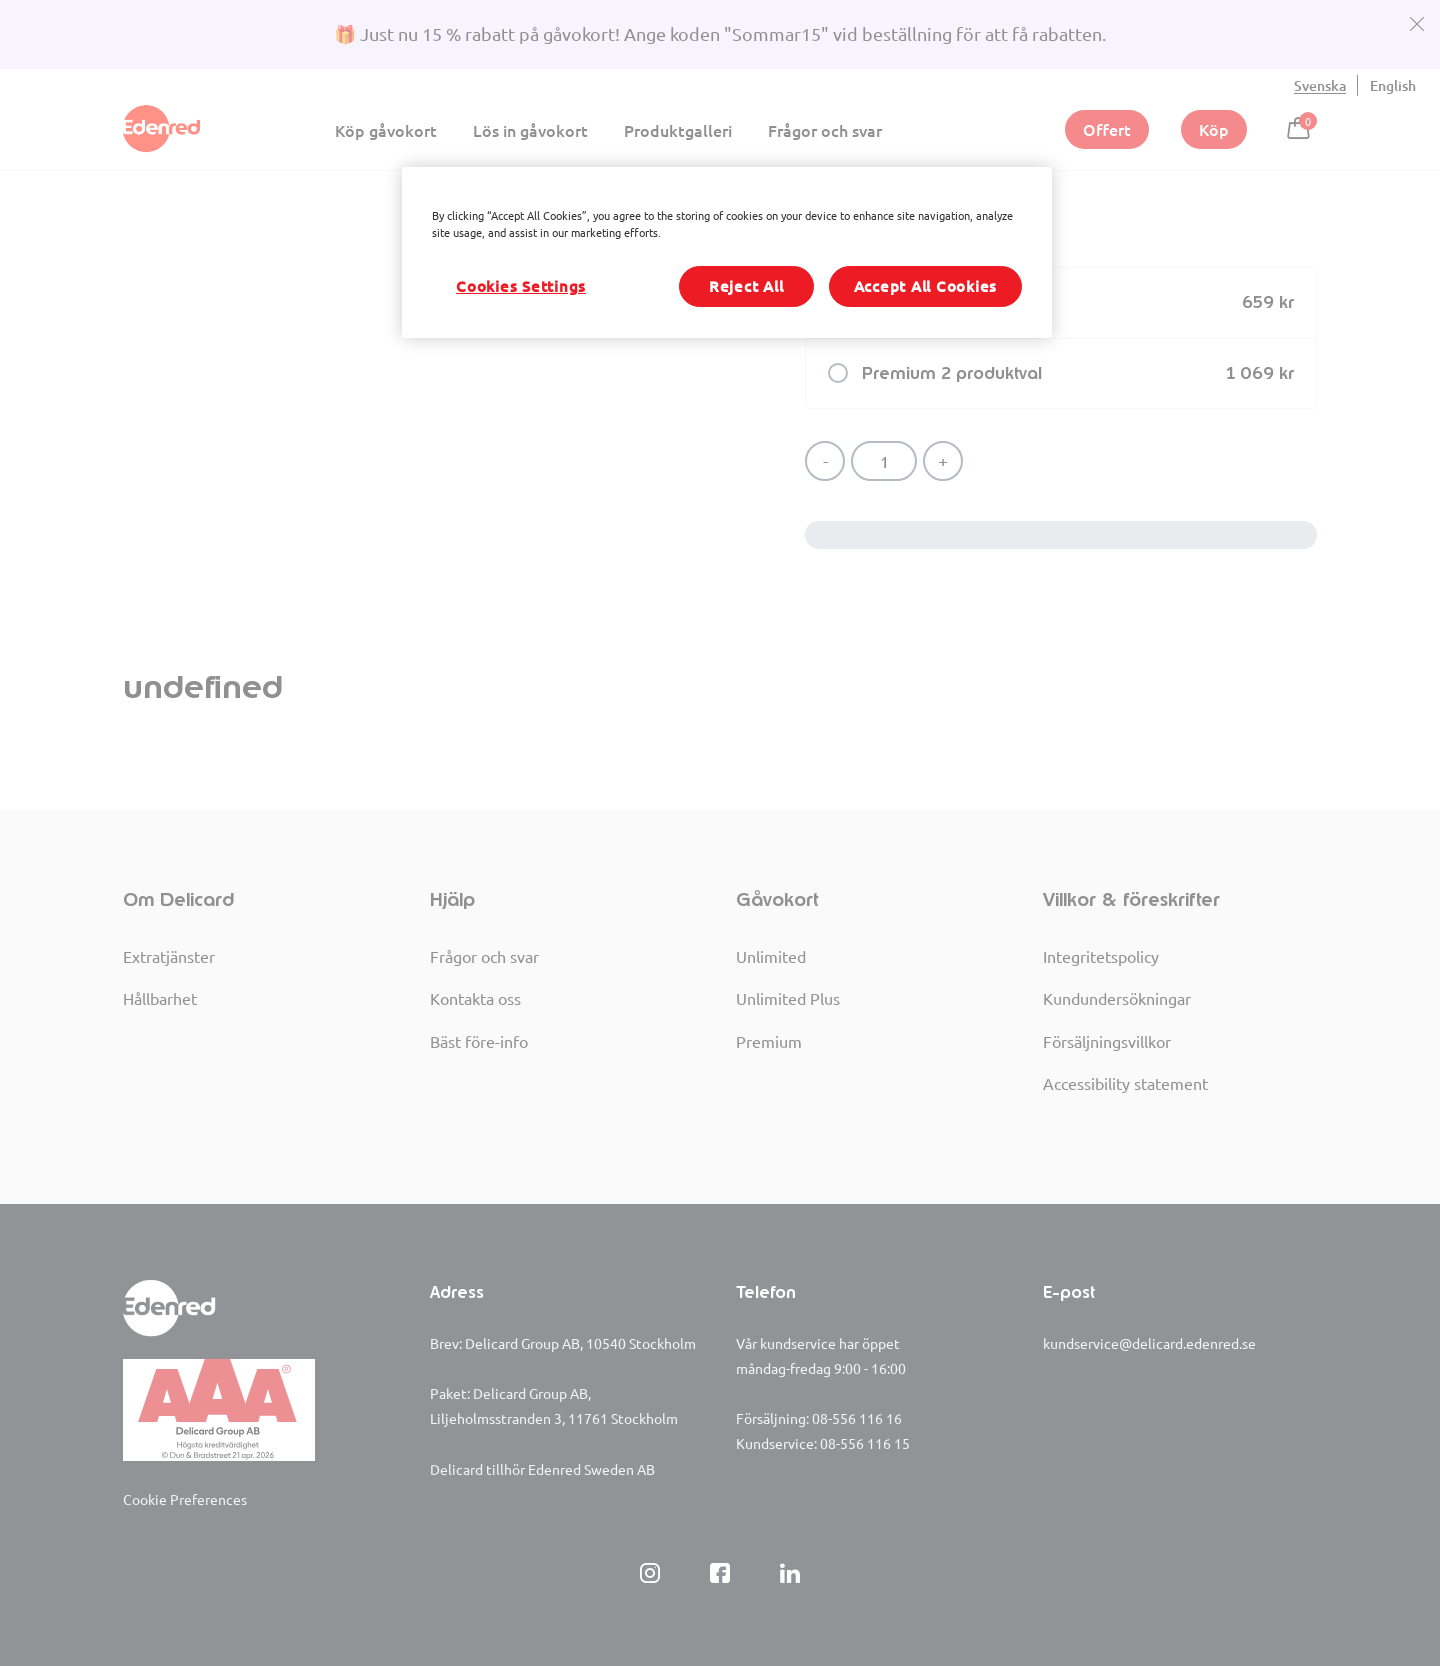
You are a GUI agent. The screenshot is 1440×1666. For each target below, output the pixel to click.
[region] (727, 252)
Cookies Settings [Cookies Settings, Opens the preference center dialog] (521, 286)
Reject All (746, 286)
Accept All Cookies (926, 286)
